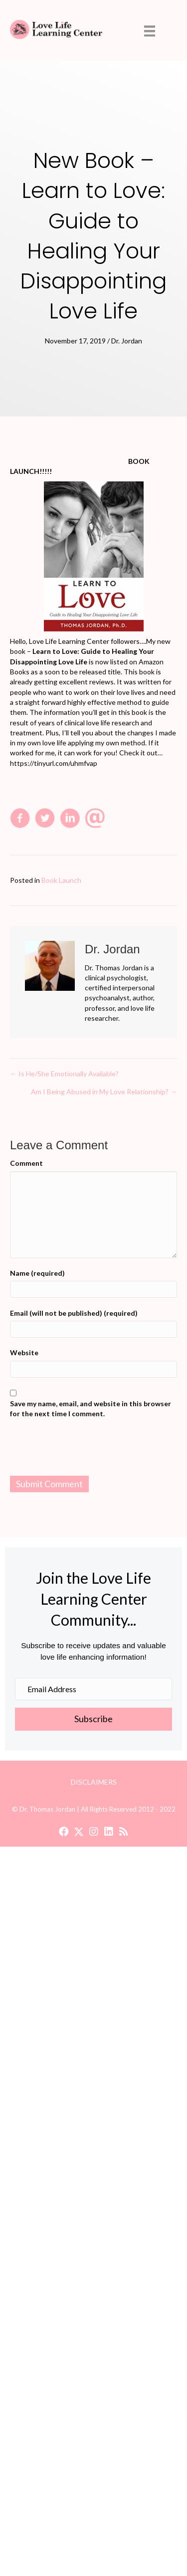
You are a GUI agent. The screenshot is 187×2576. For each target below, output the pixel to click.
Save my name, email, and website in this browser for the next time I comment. (90, 1408)
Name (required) (37, 1273)
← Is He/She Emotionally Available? (64, 1073)
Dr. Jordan (126, 340)
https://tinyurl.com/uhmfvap (53, 763)
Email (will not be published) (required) (74, 1313)
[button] (64, 1832)
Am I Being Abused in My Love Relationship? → (104, 1091)
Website (24, 1352)
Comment (26, 1163)
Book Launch (61, 880)
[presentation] (94, 1448)
